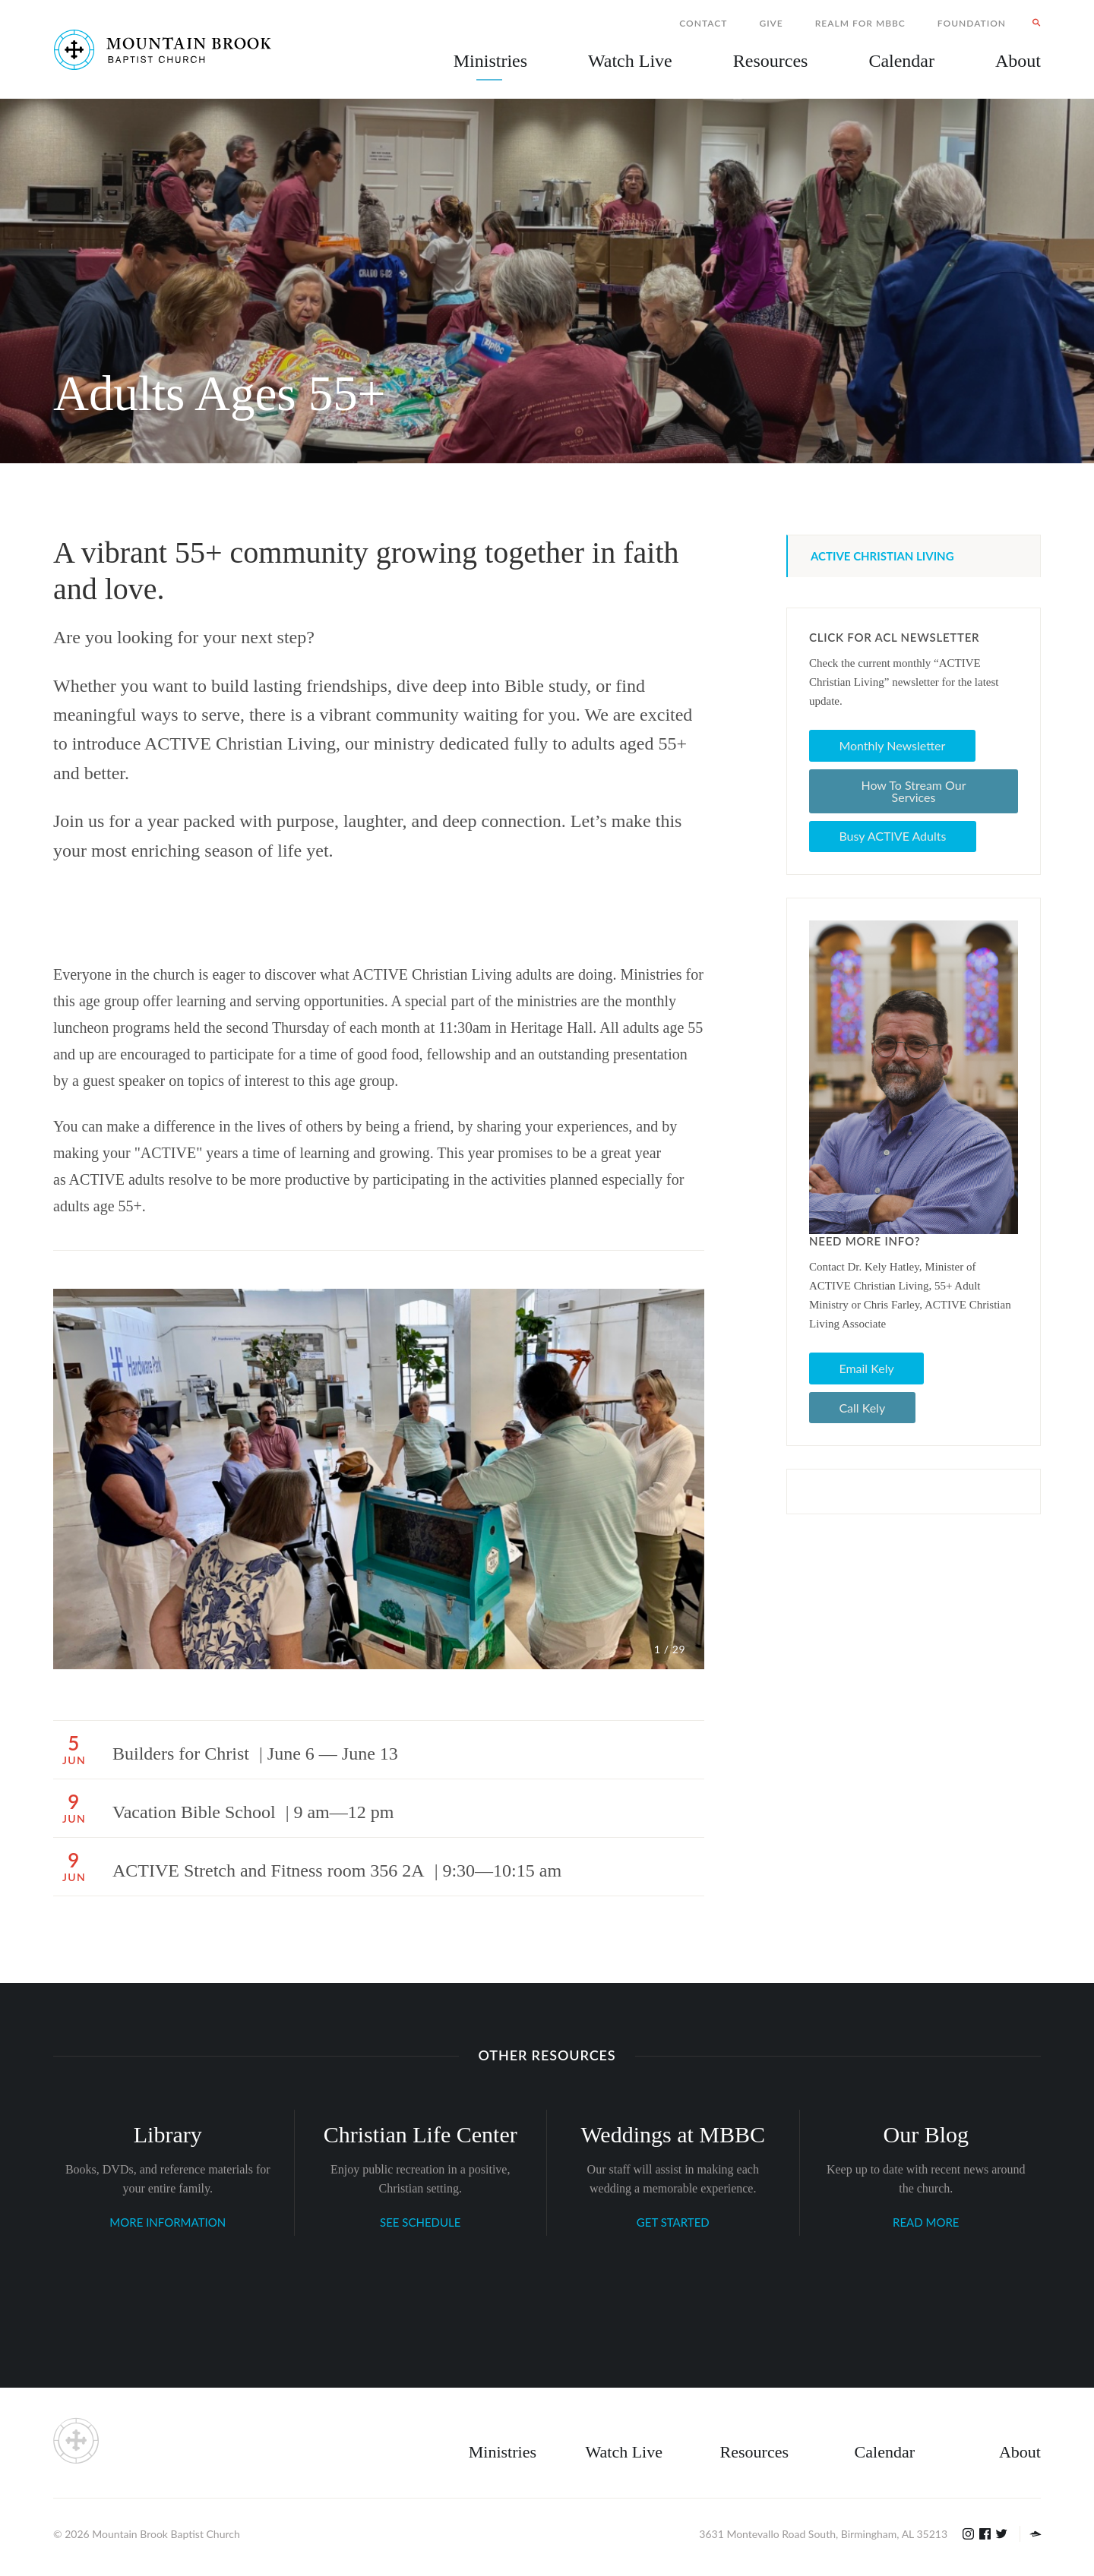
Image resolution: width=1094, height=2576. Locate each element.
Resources (754, 2451)
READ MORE (926, 2222)
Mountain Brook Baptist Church (165, 2533)
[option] (378, 1478)
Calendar (885, 2451)
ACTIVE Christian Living (882, 556)
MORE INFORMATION (167, 2222)
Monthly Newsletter (892, 745)
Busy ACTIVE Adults (892, 836)
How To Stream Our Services (913, 791)
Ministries (502, 2451)
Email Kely (866, 1368)
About (1020, 2451)
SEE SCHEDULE (420, 2222)
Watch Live (630, 61)
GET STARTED (673, 2222)
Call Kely (862, 1407)
